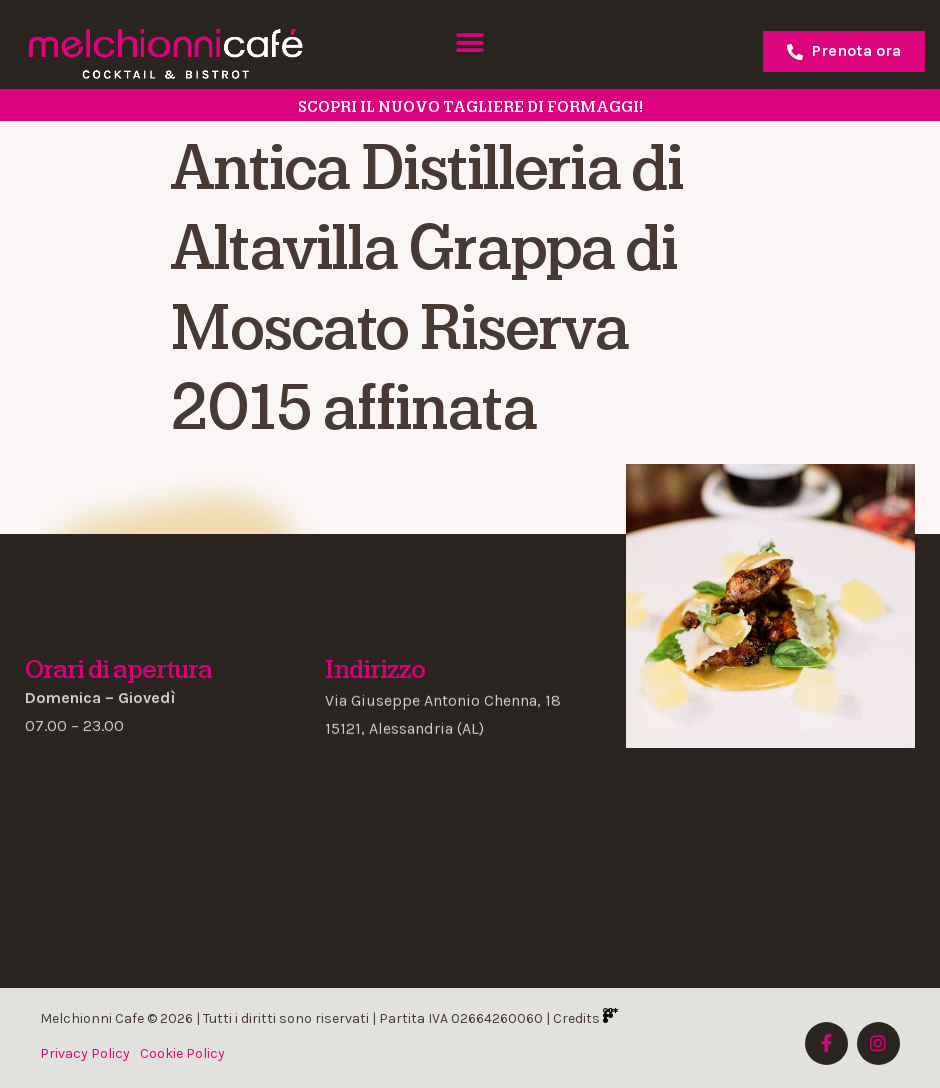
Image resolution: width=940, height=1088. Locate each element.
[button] (469, 42)
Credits (585, 1018)
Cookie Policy (182, 1053)
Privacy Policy (85, 1053)
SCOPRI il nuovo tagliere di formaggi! (470, 107)
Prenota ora (844, 50)
